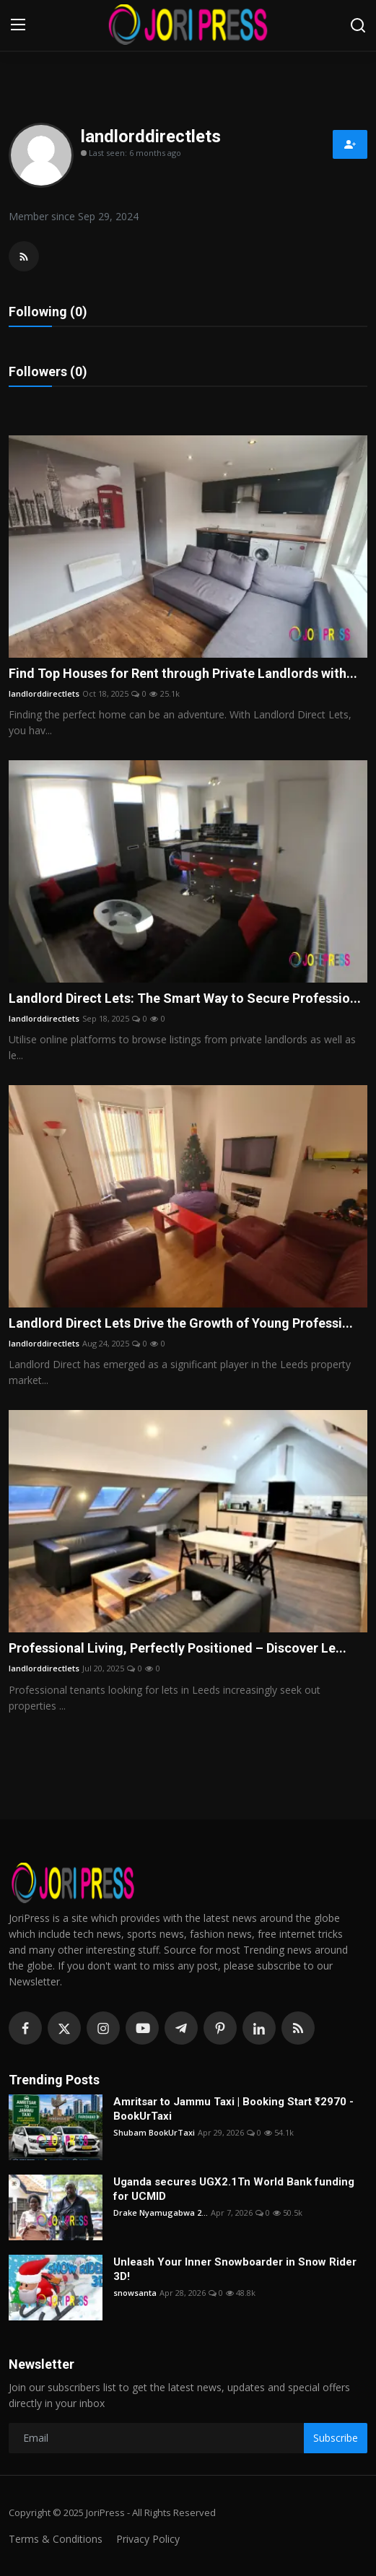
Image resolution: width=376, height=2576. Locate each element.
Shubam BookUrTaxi (154, 2132)
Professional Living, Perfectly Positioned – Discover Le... (177, 1647)
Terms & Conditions (55, 2539)
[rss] (298, 2028)
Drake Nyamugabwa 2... (160, 2212)
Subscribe (335, 2438)
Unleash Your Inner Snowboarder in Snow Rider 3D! (235, 2269)
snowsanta (135, 2292)
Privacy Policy (148, 2539)
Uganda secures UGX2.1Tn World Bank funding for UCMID (233, 2189)
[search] (358, 25)
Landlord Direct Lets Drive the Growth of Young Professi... (181, 1323)
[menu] (18, 25)
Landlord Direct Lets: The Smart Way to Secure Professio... (185, 998)
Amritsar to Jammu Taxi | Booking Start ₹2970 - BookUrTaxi (233, 2109)
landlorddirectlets (44, 693)
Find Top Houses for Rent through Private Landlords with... (183, 673)
